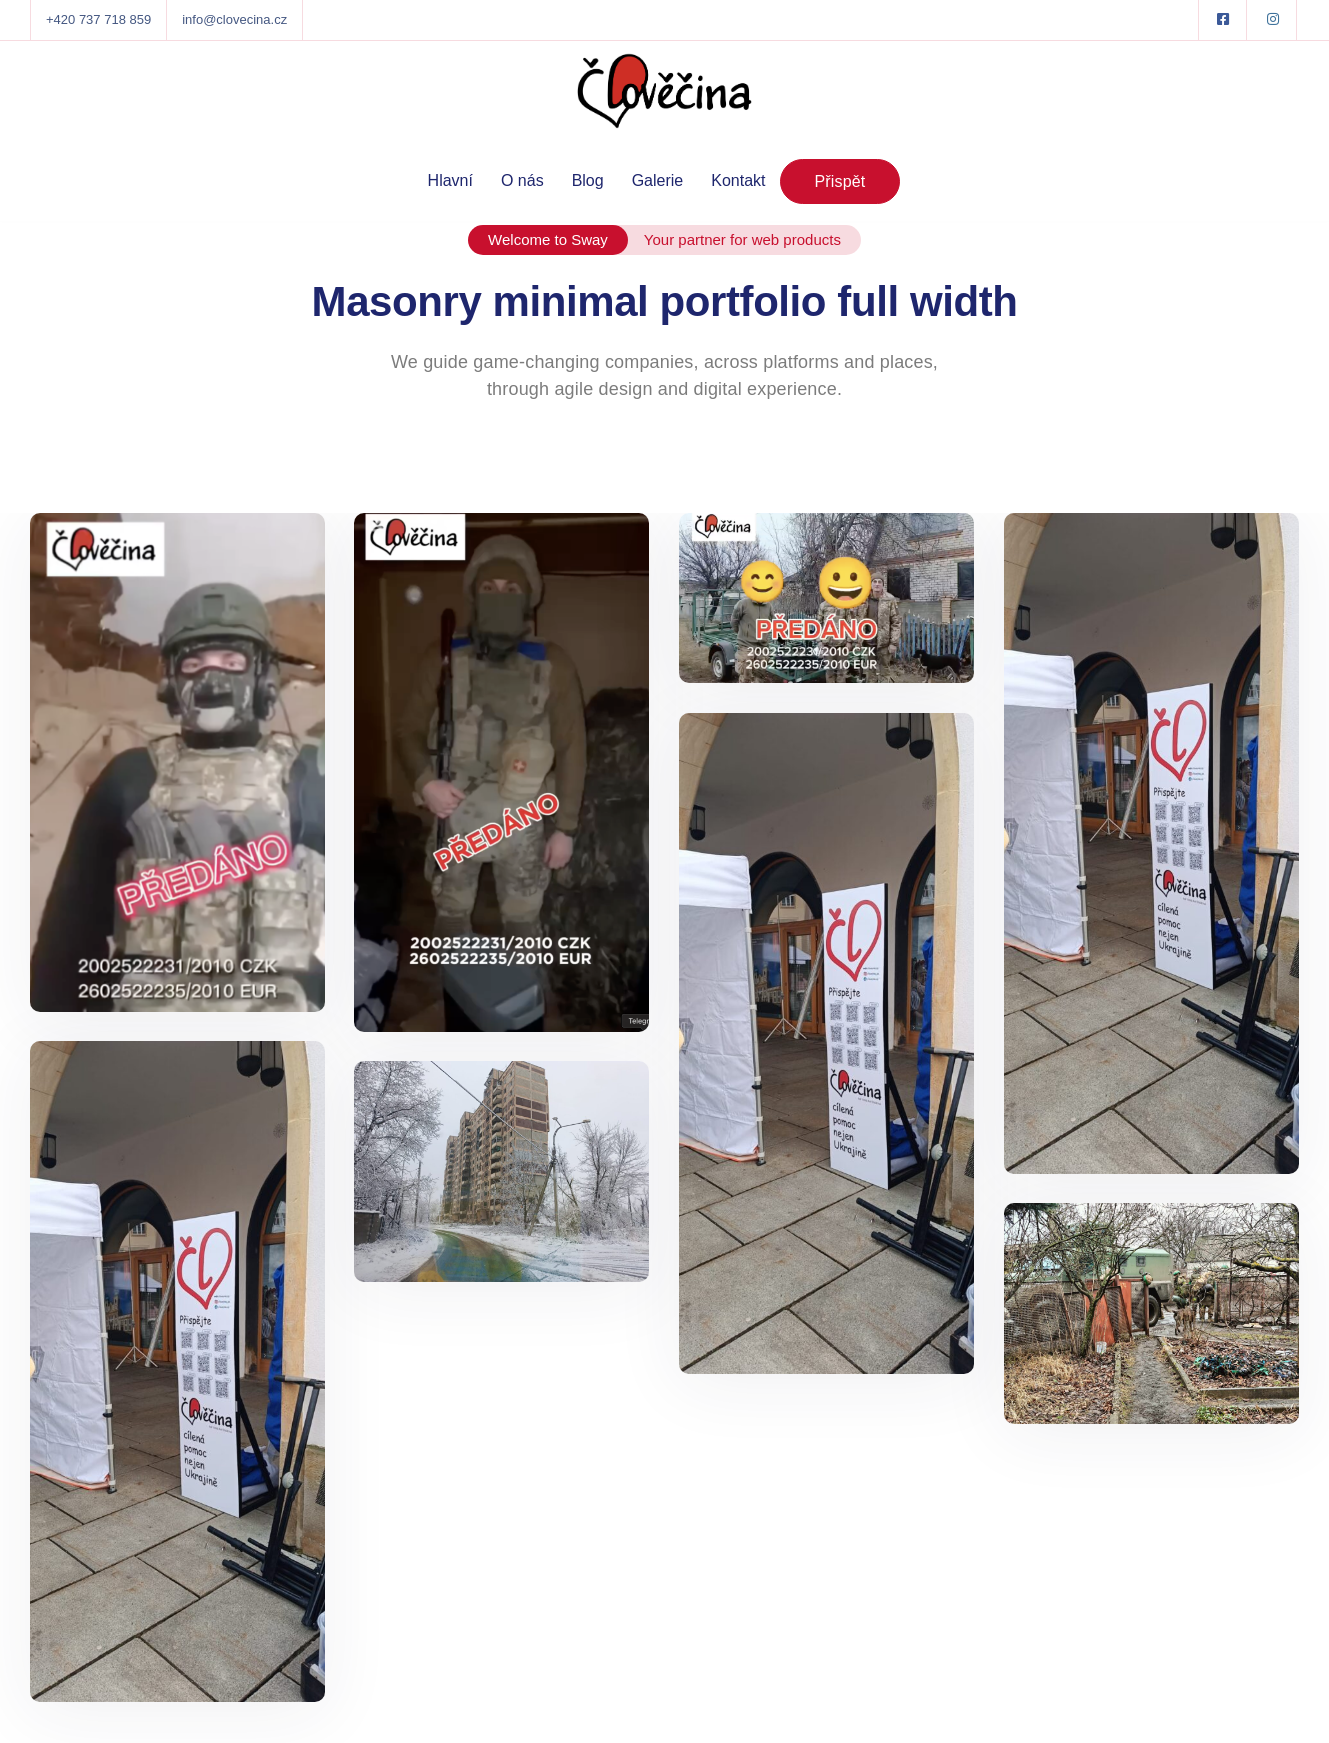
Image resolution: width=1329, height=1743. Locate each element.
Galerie (658, 180)
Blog (588, 180)
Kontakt (738, 180)
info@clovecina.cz (234, 19)
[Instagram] (1273, 20)
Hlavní (450, 180)
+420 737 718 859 (98, 19)
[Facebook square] (1223, 20)
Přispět (840, 181)
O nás (522, 180)
